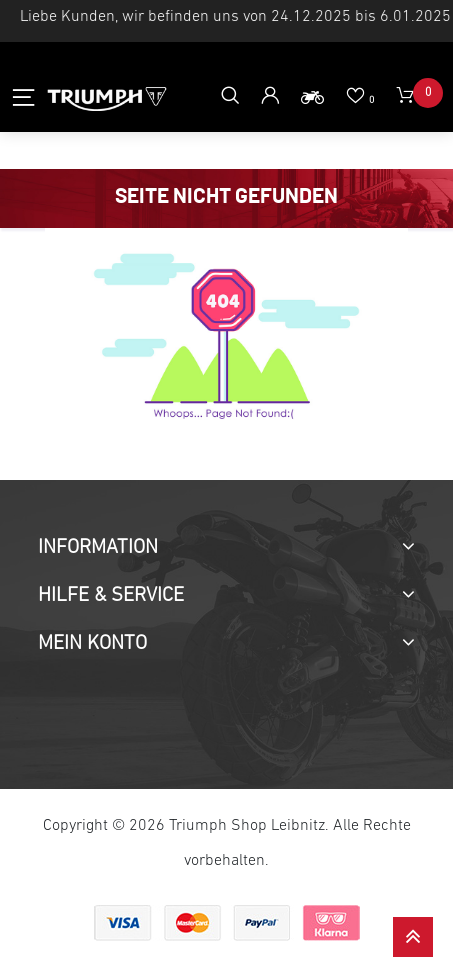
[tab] (226, 548)
